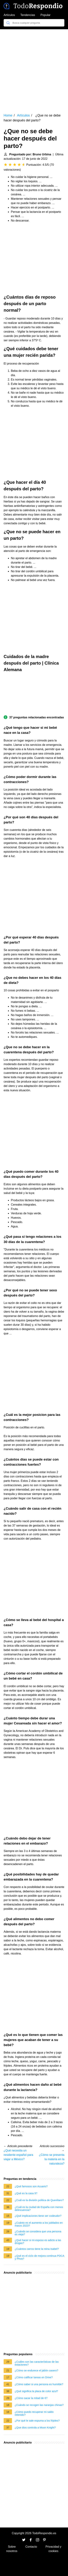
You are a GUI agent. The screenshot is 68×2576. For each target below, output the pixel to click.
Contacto (31, 2546)
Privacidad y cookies (53, 2549)
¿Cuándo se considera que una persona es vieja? (38, 2233)
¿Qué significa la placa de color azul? (36, 2391)
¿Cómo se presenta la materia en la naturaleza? (51, 2159)
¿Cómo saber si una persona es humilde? (39, 2384)
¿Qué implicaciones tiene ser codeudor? (38, 2215)
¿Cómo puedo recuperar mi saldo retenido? (34, 2413)
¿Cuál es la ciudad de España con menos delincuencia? (39, 2208)
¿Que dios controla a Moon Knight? (35, 2427)
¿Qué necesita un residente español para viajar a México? (18, 2155)
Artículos (9, 15)
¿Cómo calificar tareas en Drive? (34, 2377)
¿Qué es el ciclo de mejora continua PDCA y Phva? (39, 2257)
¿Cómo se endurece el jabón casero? (36, 2370)
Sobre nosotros (11, 2549)
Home (8, 115)
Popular (45, 15)
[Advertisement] (34, 69)
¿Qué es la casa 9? (26, 2193)
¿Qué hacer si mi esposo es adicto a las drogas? (38, 2242)
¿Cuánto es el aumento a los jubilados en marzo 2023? (39, 2224)
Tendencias (27, 15)
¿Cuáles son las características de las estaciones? (37, 2363)
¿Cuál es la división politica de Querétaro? (39, 2200)
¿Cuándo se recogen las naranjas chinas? (39, 2405)
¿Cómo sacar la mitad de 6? (31, 2398)
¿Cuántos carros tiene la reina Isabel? (37, 2248)
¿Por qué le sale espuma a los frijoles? (37, 2420)
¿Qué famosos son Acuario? (31, 2186)
